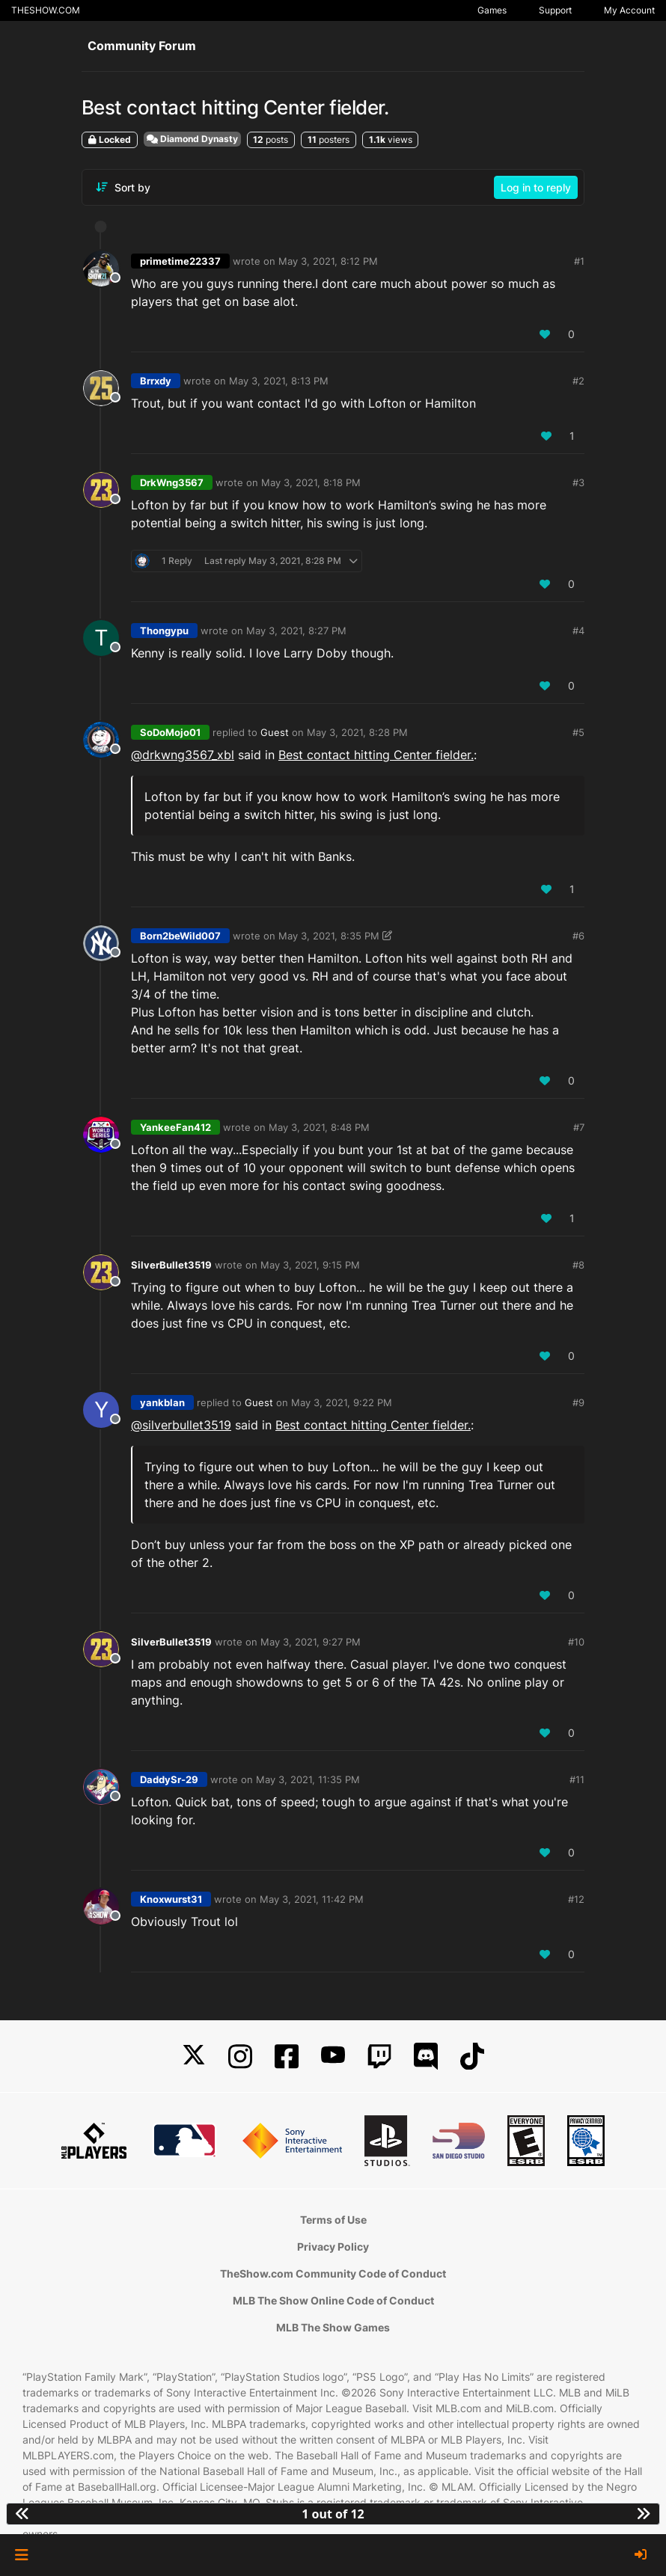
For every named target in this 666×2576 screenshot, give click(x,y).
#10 (576, 1642)
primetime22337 (180, 261)
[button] (21, 2555)
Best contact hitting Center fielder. (376, 754)
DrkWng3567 (172, 482)
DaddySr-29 (169, 1779)
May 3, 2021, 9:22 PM (341, 1402)
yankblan (162, 1402)
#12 (576, 1899)
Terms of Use (333, 2219)
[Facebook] (287, 2056)
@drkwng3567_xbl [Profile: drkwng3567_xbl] (182, 754)
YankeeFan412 (175, 1127)
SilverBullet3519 (171, 1265)
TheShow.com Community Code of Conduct (333, 2273)
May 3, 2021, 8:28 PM (357, 732)
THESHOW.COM (45, 10)
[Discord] (426, 2056)
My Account (629, 10)
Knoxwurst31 (171, 1899)
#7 (578, 1127)
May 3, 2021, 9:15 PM (310, 1265)
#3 (578, 482)
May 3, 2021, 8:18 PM (311, 482)
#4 (578, 631)
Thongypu (164, 631)
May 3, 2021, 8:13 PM (279, 381)
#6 (578, 936)
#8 (578, 1265)
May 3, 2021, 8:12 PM (328, 261)
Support (555, 10)
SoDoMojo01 (170, 732)
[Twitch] (379, 2056)
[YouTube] (333, 2056)
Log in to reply (536, 187)
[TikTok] (472, 2056)
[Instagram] (240, 2056)
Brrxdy (155, 381)
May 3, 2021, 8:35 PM (328, 936)
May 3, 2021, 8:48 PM (319, 1127)
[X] (194, 2056)
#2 (578, 381)
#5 (578, 732)
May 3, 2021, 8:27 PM (296, 631)
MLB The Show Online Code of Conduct (333, 2300)
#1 (579, 261)
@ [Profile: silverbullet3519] (181, 1424)
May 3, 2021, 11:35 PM (308, 1779)
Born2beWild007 (180, 936)
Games (492, 10)
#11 (576, 1779)
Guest (274, 732)
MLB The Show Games (333, 2327)
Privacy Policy (333, 2246)
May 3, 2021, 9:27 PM (310, 1642)
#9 (578, 1402)
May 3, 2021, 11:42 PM (312, 1899)
